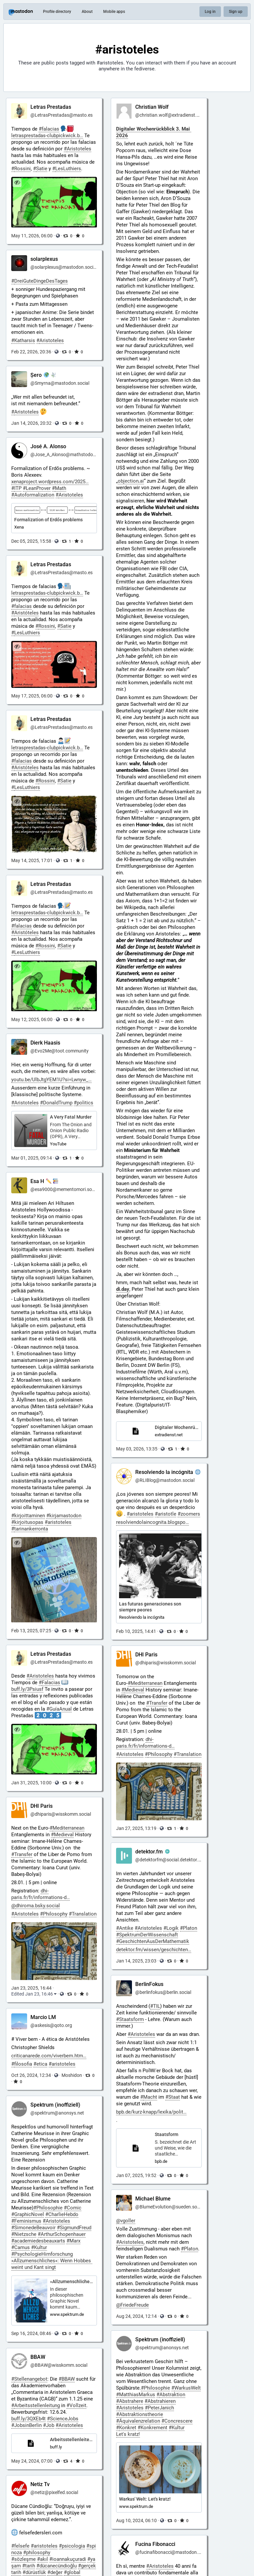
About (87, 11)
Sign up (235, 11)
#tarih (28, 2566)
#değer (55, 2572)
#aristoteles (44, 2546)
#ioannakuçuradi (67, 2559)
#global (72, 2572)
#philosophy (36, 2553)
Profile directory (57, 11)
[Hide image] (17, 182)
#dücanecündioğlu (56, 2566)
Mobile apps (114, 11)
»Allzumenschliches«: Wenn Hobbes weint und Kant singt (51, 2264)
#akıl (42, 2559)
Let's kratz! (128, 2434)
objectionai (131, 481)
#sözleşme (23, 2559)
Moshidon (72, 2075)
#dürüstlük (34, 2572)
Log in (210, 11)
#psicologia (72, 2546)
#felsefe (20, 2546)
